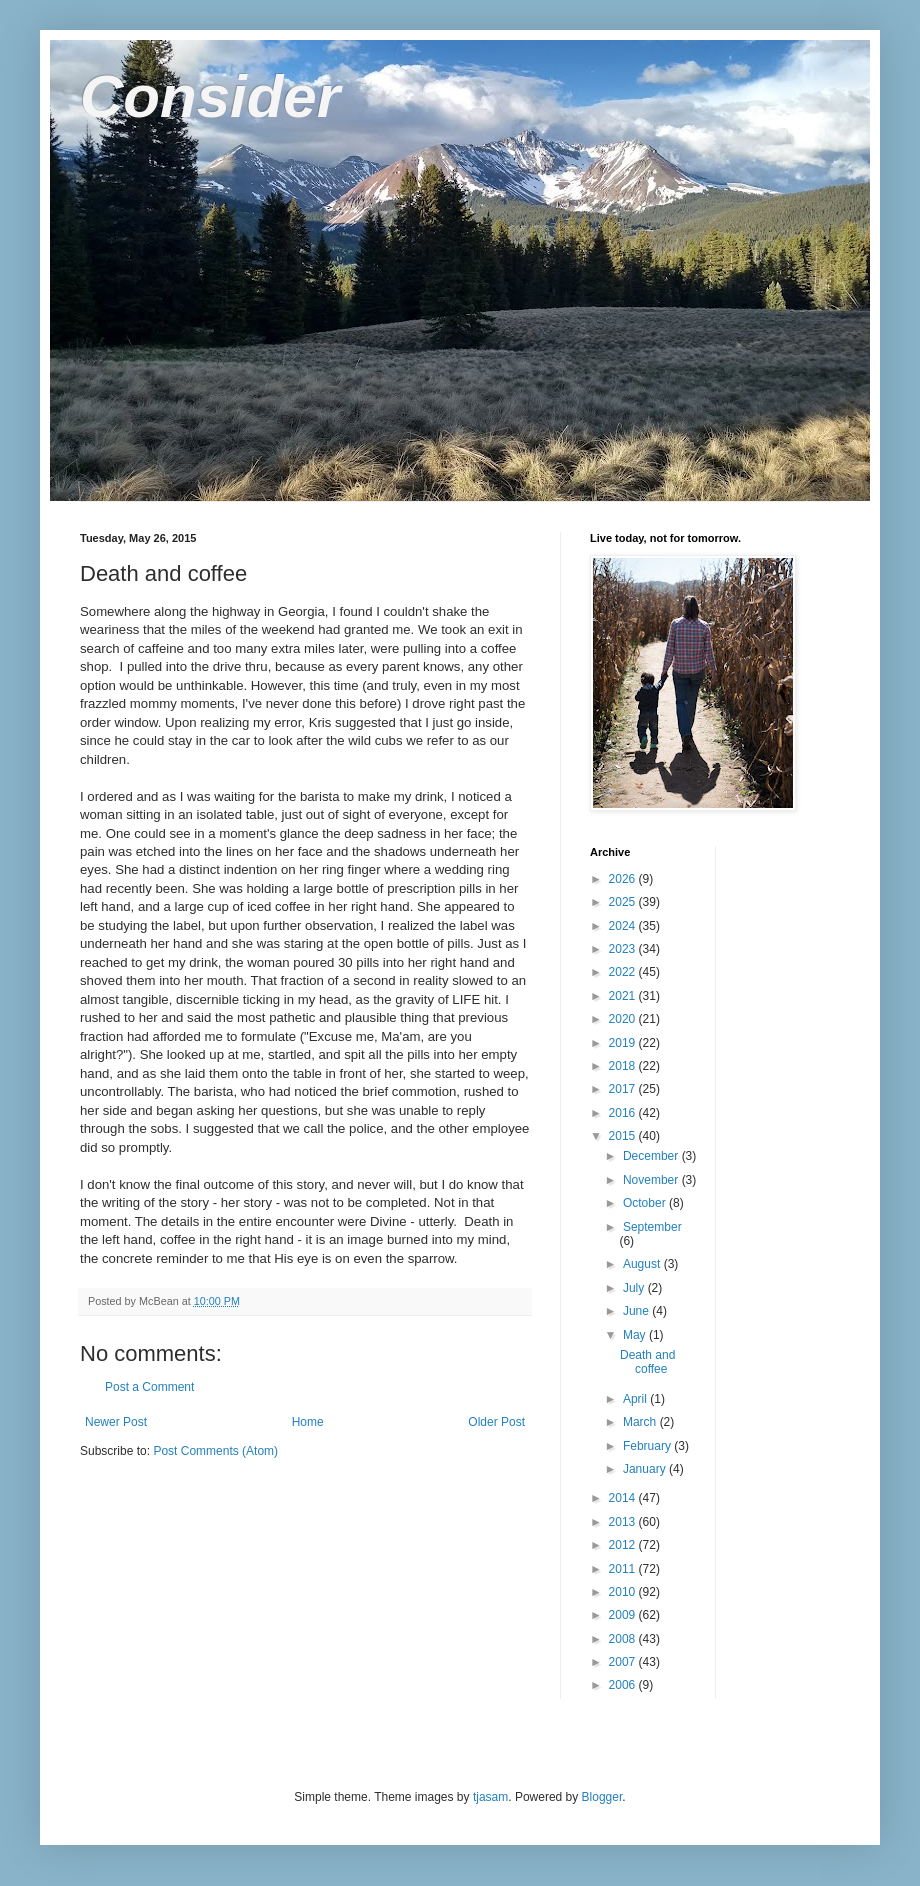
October (646, 1203)
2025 (624, 902)
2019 (624, 1043)
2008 (624, 1639)
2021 (624, 996)
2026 (624, 879)
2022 (624, 972)
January (646, 1469)
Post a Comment (149, 1387)
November (652, 1180)
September (652, 1227)
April (636, 1399)
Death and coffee (647, 1362)
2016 (624, 1113)
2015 (624, 1136)
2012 (624, 1545)
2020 (624, 1019)
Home (308, 1422)
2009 (624, 1615)
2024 (624, 926)
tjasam (490, 1797)
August (643, 1264)
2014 (624, 1498)
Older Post (496, 1422)
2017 (624, 1089)
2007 (624, 1662)
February (648, 1446)
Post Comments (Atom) (215, 1451)
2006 (624, 1685)
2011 (624, 1569)
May (636, 1335)
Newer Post (116, 1422)
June (637, 1311)
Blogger (602, 1797)
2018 (624, 1066)
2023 (624, 949)
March (641, 1422)
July (635, 1288)
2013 (624, 1522)
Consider (210, 96)
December (652, 1156)
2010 (624, 1592)
